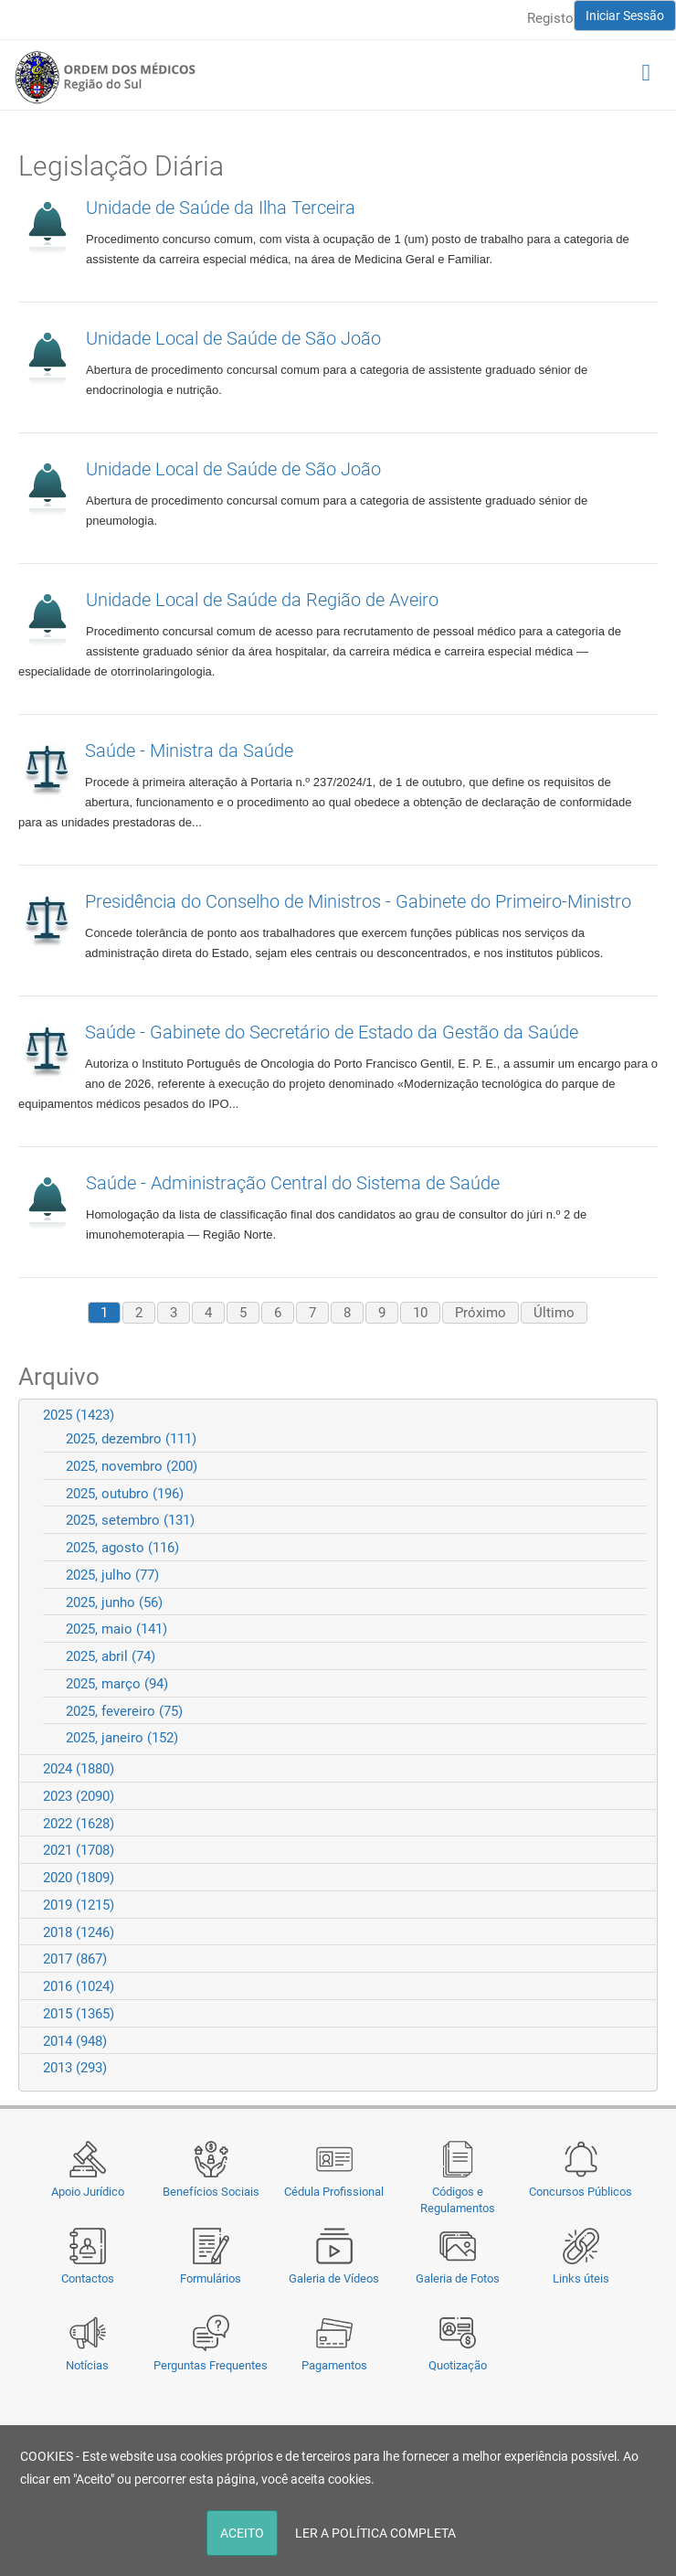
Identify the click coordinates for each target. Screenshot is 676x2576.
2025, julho (112, 1575)
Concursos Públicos (580, 2191)
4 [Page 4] (208, 1312)
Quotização (457, 2365)
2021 (78, 1850)
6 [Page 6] (277, 1312)
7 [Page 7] (312, 1312)
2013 (75, 2068)
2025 (78, 1415)
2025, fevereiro (124, 1711)
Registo (550, 18)
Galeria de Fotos (458, 2278)
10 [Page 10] (420, 1312)
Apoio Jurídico (87, 2191)
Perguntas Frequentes (210, 2365)
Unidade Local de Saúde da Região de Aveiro (262, 600)
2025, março (117, 1684)
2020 (78, 1877)
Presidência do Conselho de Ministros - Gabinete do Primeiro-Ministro (358, 901)
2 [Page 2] (139, 1312)
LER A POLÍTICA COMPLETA (375, 2533)
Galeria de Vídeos (334, 2278)
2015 (78, 2014)
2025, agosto (122, 1547)
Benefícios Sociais (211, 2191)
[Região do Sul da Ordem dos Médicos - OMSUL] (105, 77)
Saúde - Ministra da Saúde (189, 750)
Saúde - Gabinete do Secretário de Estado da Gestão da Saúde (331, 1032)
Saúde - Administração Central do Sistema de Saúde (293, 1183)
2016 (78, 1986)
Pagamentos (334, 2365)
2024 (78, 1769)
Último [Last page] (554, 1312)
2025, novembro (131, 1466)
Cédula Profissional (334, 2191)
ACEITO (242, 2533)
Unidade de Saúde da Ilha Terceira (220, 207)
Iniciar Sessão (625, 15)
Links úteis (581, 2278)
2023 (78, 1796)
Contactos (87, 2278)
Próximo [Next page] (480, 1312)
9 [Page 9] (382, 1312)
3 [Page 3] (173, 1312)
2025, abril (110, 1656)
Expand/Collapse (635, 1415)
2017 (75, 1959)
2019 (78, 1905)
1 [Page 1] (104, 1312)
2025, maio (116, 1629)
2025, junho (114, 1602)
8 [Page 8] (347, 1312)
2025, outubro (125, 1493)
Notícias (87, 2365)
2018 (78, 1932)
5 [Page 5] (243, 1312)
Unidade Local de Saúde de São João (233, 338)
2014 (75, 2041)
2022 (78, 1823)
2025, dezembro (131, 1439)
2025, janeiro (122, 1738)
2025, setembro (130, 1520)
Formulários (210, 2278)
